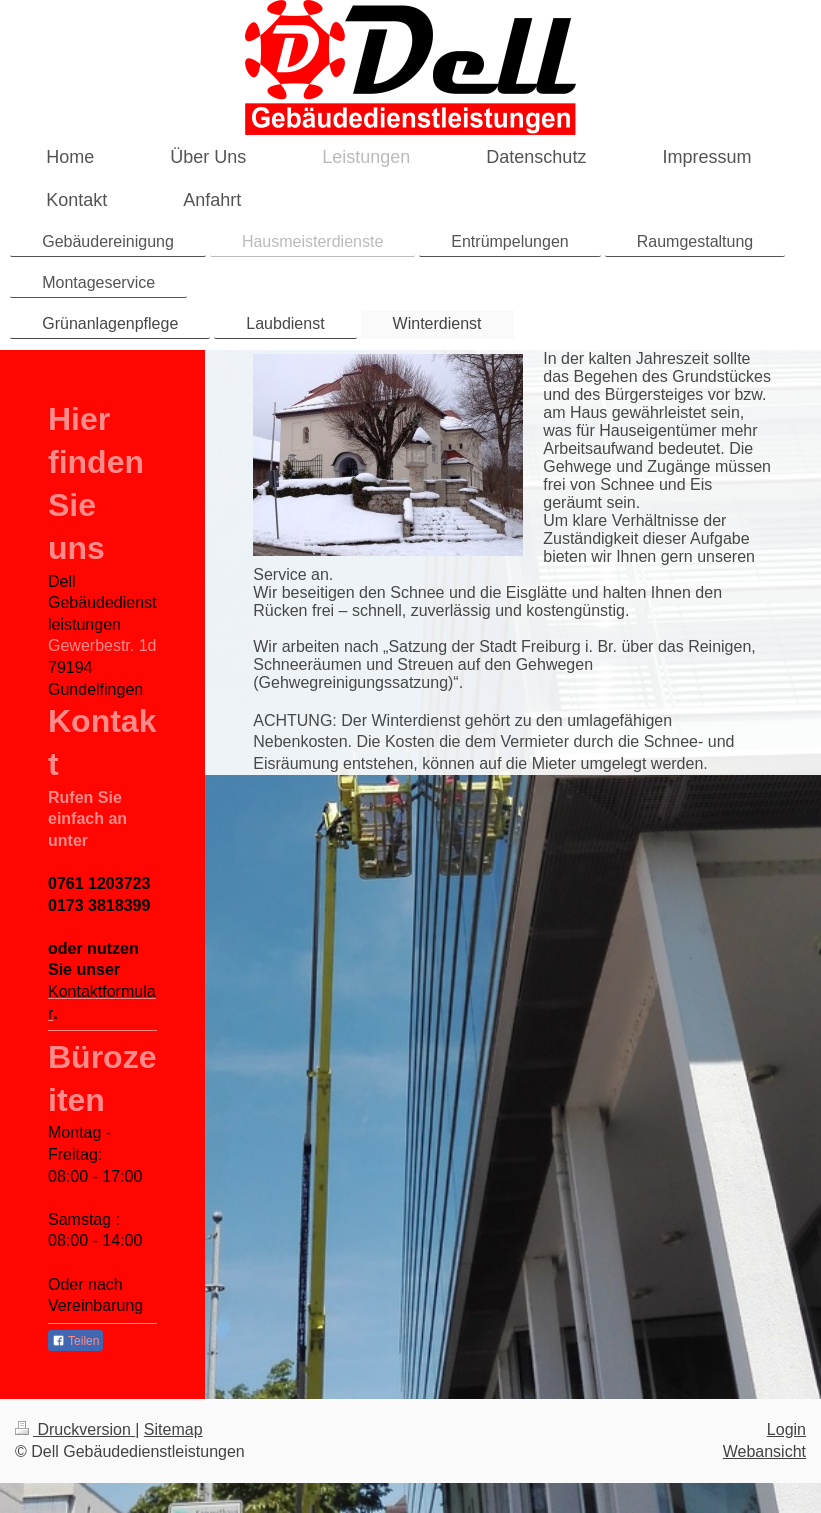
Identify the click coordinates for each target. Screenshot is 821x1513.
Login (786, 1429)
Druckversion (75, 1429)
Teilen (75, 1341)
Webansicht (764, 1451)
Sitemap (173, 1429)
